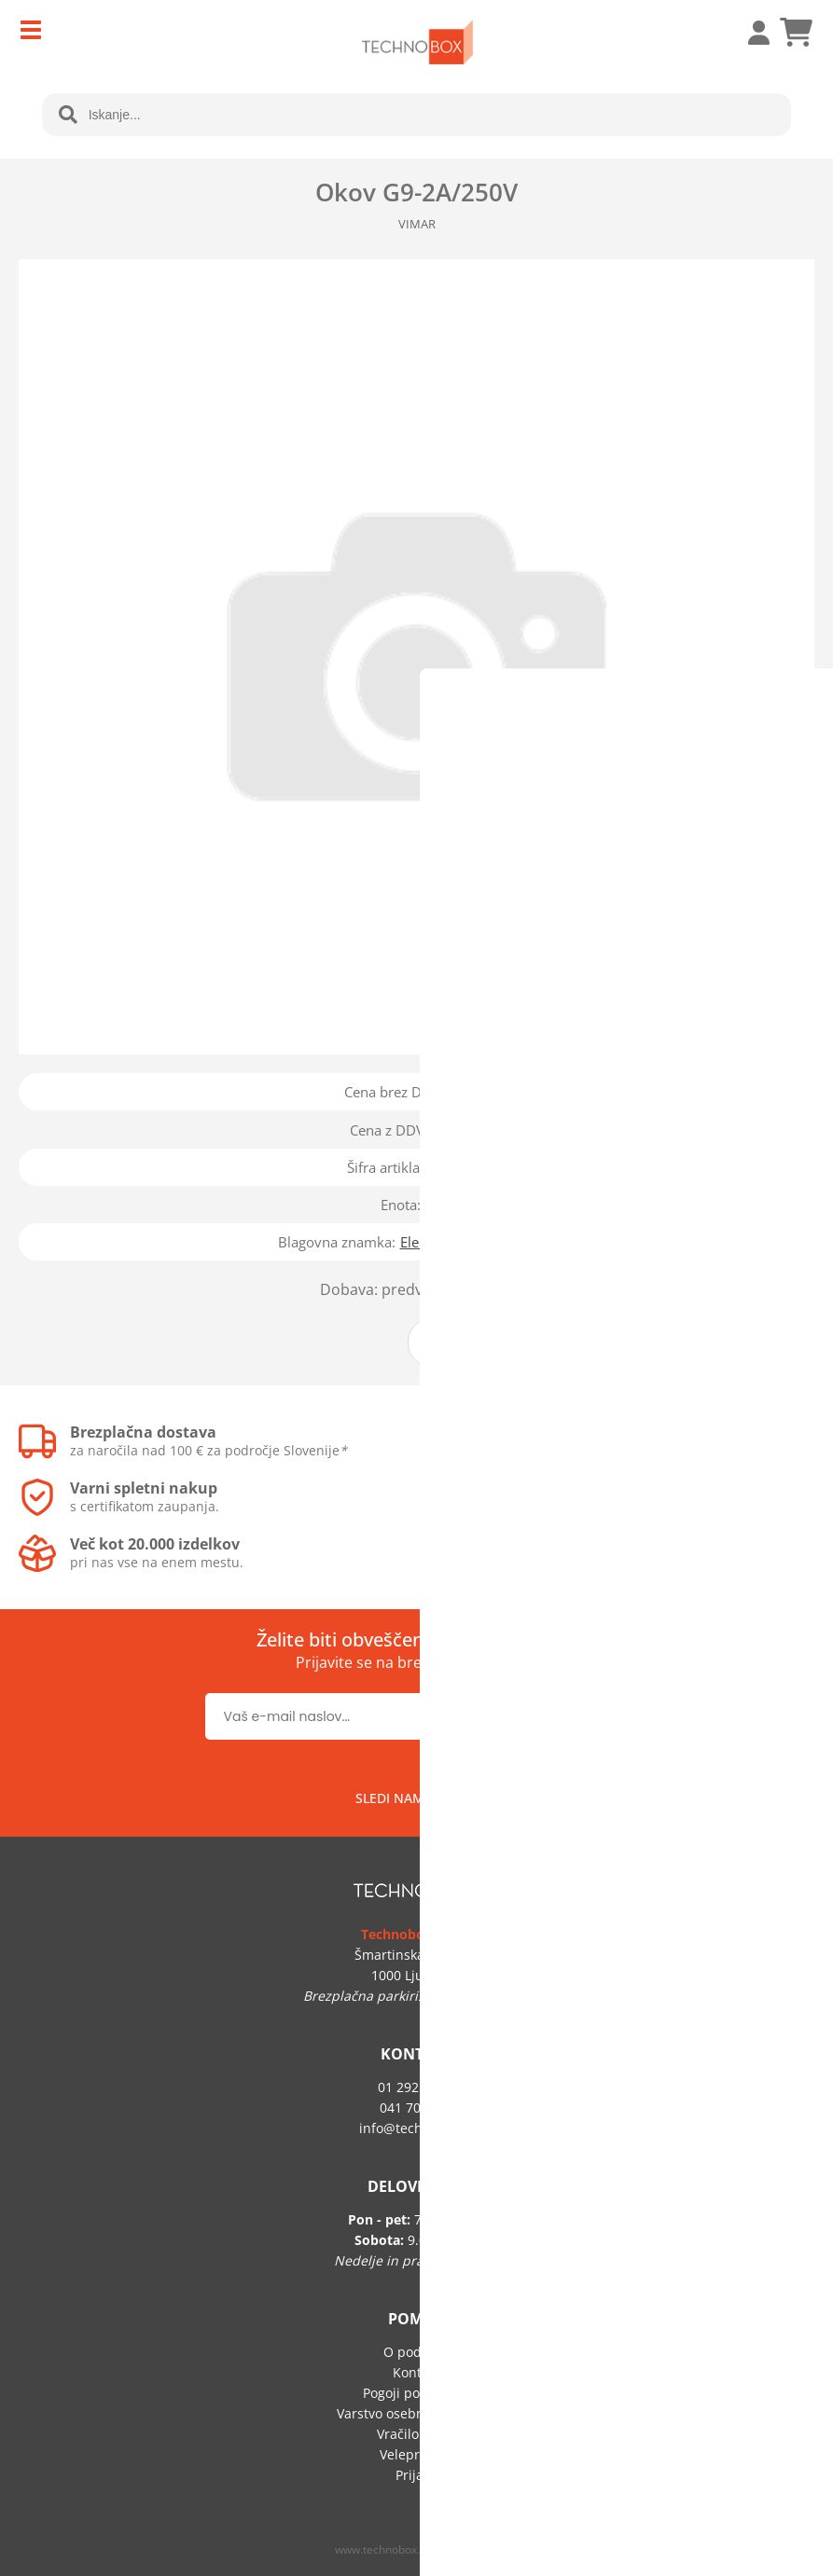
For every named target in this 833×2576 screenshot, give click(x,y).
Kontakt (416, 2372)
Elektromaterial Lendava (478, 1242)
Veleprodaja (417, 2454)
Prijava (749, 32)
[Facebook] (458, 1797)
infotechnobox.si (417, 2128)
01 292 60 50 (417, 2087)
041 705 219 (417, 2107)
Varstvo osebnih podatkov (417, 2413)
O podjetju (416, 2352)
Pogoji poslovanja (417, 2393)
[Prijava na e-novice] (568, 1716)
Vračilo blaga (417, 2434)
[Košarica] (795, 32)
